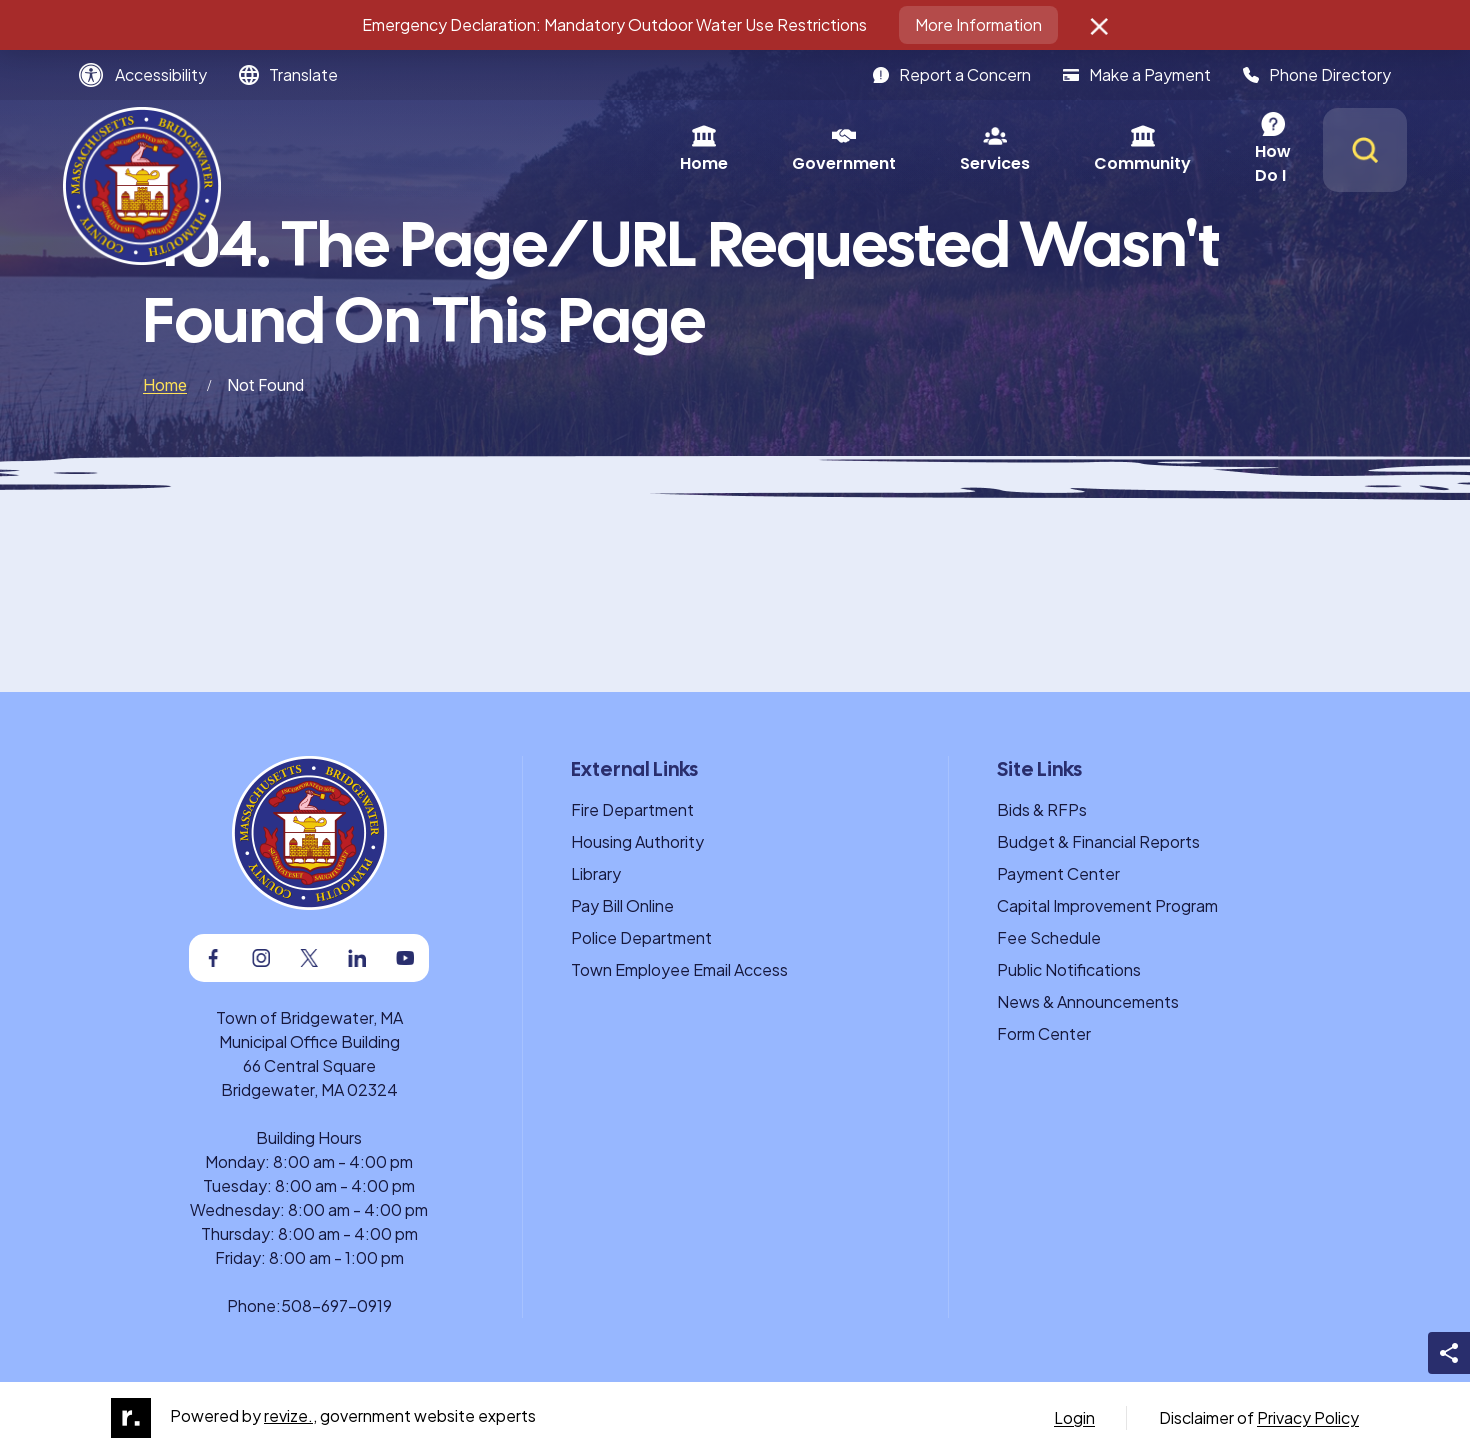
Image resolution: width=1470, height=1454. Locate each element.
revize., (290, 1415)
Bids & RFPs (1042, 809)
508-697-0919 (336, 1305)
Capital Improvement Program (1107, 905)
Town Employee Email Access (679, 969)
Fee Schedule (1049, 937)
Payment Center (1058, 873)
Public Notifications (1069, 969)
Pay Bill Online (622, 905)
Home (474, 149)
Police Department (641, 937)
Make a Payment (1137, 74)
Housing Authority (637, 841)
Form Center (1044, 1033)
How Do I (1060, 149)
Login (1074, 1417)
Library (596, 873)
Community (912, 149)
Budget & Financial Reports (1098, 841)
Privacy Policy (1308, 1417)
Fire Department (632, 809)
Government (614, 149)
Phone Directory (1317, 74)
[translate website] (288, 75)
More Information (978, 24)
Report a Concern (952, 74)
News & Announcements (1088, 1001)
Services (765, 149)
